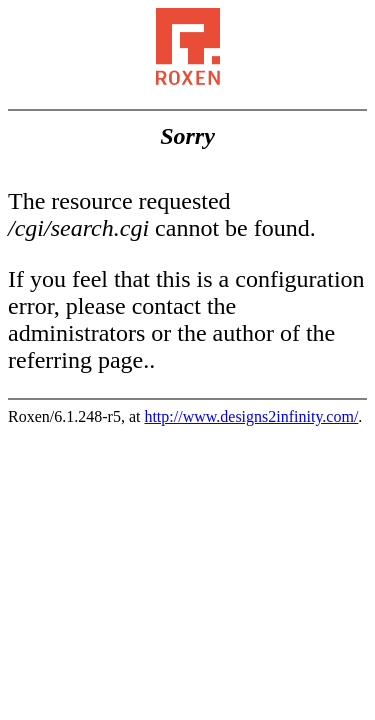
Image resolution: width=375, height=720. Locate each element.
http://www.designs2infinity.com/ (251, 416)
